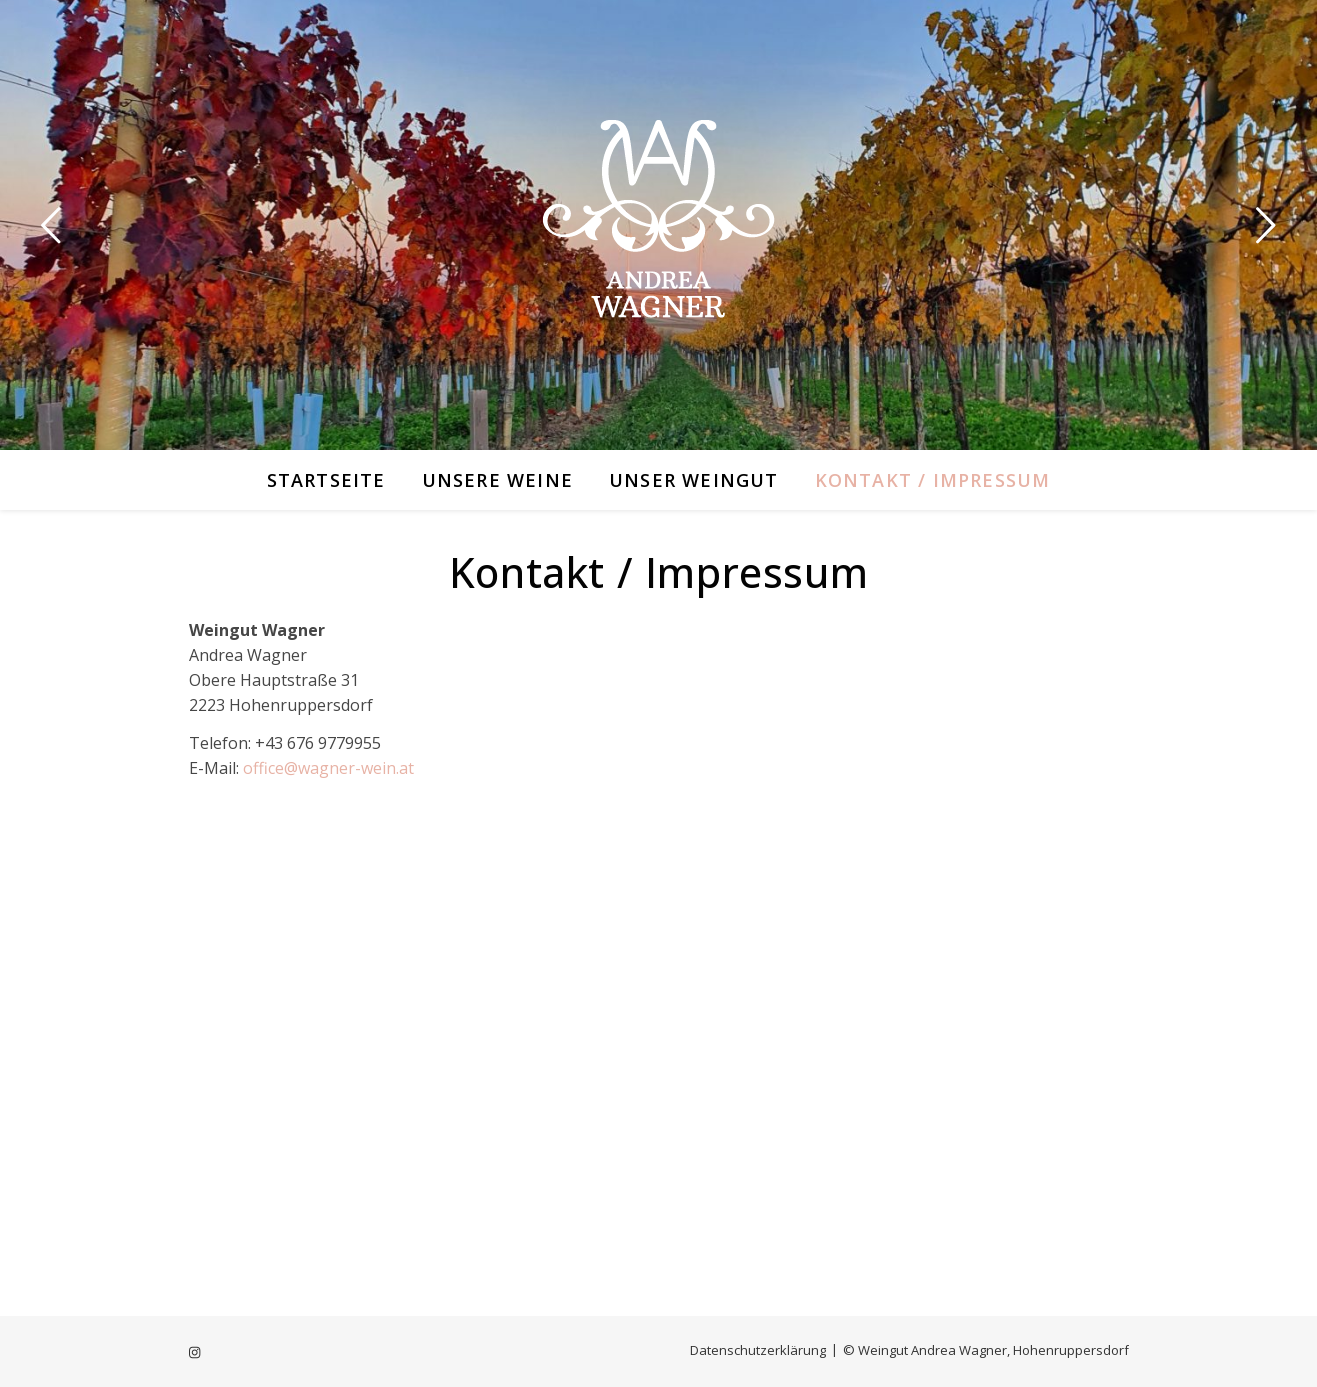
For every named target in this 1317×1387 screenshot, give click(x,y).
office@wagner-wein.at (328, 768)
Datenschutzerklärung (758, 1350)
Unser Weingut (694, 480)
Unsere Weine (497, 480)
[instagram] (194, 1352)
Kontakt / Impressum (933, 480)
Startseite (326, 480)
